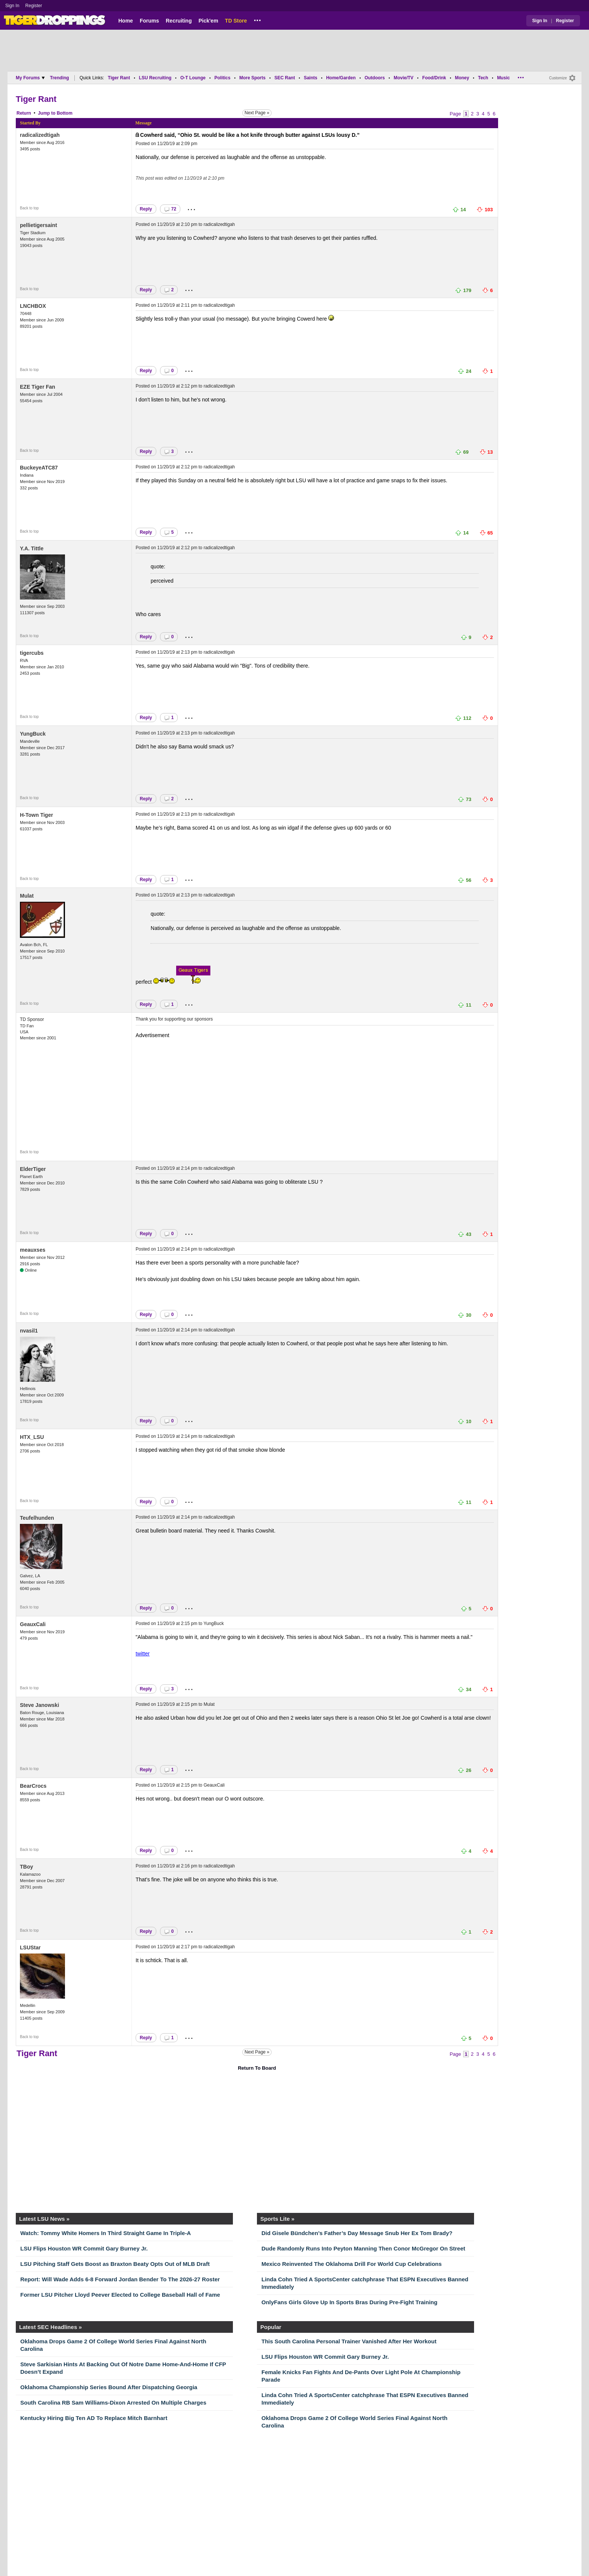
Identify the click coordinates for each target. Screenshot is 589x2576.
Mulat (27, 896)
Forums (149, 21)
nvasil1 (29, 1331)
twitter (143, 1654)
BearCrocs (33, 1786)
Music (503, 77)
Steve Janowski (39, 1705)
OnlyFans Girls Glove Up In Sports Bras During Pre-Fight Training (349, 2302)
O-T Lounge (192, 77)
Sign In (12, 5)
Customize (558, 78)
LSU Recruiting (155, 77)
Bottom (64, 113)
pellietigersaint (38, 225)
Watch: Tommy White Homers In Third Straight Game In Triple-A (105, 2233)
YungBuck (32, 734)
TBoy (26, 1867)
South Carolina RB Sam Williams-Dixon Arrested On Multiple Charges (113, 2402)
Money (462, 77)
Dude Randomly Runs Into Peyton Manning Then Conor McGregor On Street (363, 2248)
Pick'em (208, 21)
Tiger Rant (119, 77)
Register (34, 5)
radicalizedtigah (40, 135)
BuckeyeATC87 (39, 468)
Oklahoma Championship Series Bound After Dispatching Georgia (108, 2387)
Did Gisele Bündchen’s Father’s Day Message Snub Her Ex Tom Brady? (356, 2233)
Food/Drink (434, 77)
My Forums (30, 77)
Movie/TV (404, 77)
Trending (59, 77)
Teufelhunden (37, 1518)
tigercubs (32, 653)
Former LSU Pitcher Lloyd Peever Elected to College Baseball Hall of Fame (120, 2294)
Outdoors (374, 77)
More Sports (252, 77)
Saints (310, 77)
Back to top (29, 208)
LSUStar (30, 1947)
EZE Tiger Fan (37, 387)
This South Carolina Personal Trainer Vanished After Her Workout (348, 2341)
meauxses (32, 1250)
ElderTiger (33, 1169)
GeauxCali (32, 1624)
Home (125, 21)
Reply (146, 209)
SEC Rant (284, 77)
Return (24, 113)
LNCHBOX (33, 306)
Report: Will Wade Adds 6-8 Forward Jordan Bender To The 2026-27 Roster (120, 2279)
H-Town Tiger (36, 815)
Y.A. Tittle (32, 548)
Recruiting (179, 21)
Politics (222, 77)
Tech (483, 77)
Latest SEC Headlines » (50, 2327)
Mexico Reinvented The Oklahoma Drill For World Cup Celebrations (351, 2264)
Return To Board (257, 2068)
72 (170, 209)
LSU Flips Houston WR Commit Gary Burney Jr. (84, 2248)
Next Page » (257, 112)
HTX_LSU (32, 1437)
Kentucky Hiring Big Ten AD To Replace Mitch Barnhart (93, 2418)
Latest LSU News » (44, 2219)
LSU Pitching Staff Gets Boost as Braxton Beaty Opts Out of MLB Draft (115, 2264)
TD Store (236, 21)
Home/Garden (341, 77)
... (257, 19)
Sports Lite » (277, 2219)
